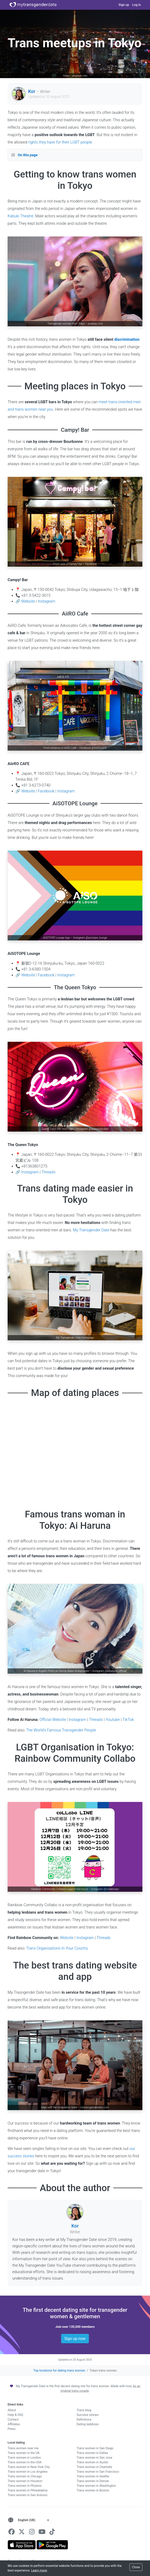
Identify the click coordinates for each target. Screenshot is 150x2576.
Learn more (39, 2570)
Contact (13, 2419)
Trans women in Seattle (93, 2476)
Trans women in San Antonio (27, 2495)
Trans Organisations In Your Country (57, 1948)
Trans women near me (23, 2448)
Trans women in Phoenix (25, 2486)
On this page (24, 155)
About (12, 2410)
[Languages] (11, 2520)
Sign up (124, 5)
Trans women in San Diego (95, 2448)
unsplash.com (79, 75)
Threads (48, 1172)
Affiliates (14, 2424)
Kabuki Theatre (20, 216)
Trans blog (84, 2410)
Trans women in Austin (92, 2462)
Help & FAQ (15, 2415)
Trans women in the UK (24, 2453)
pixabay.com (95, 323)
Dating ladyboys (88, 2424)
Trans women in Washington (96, 2486)
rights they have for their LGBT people (60, 142)
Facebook (91, 564)
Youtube (113, 1719)
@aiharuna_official (115, 1670)
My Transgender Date (91, 1230)
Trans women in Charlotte (94, 2467)
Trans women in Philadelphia (27, 2490)
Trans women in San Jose (94, 2457)
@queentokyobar (98, 1128)
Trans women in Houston (25, 2481)
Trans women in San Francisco (98, 2471)
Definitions (84, 2419)
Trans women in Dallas (92, 2453)
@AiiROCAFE (98, 747)
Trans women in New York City (29, 2467)
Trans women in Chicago (25, 2476)
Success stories (88, 2415)
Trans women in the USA (25, 2462)
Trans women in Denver (93, 2481)
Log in (136, 5)
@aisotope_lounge (96, 937)
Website (28, 601)
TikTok (128, 1719)
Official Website (52, 1719)
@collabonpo (111, 1889)
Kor (32, 91)
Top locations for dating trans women (59, 2370)
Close (136, 2567)
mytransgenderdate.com (94, 2107)
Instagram (46, 601)
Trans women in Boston (93, 2490)
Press (11, 2429)
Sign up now (75, 2338)
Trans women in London (24, 2457)
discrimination (126, 339)
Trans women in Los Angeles (27, 2471)
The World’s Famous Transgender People (61, 1730)
